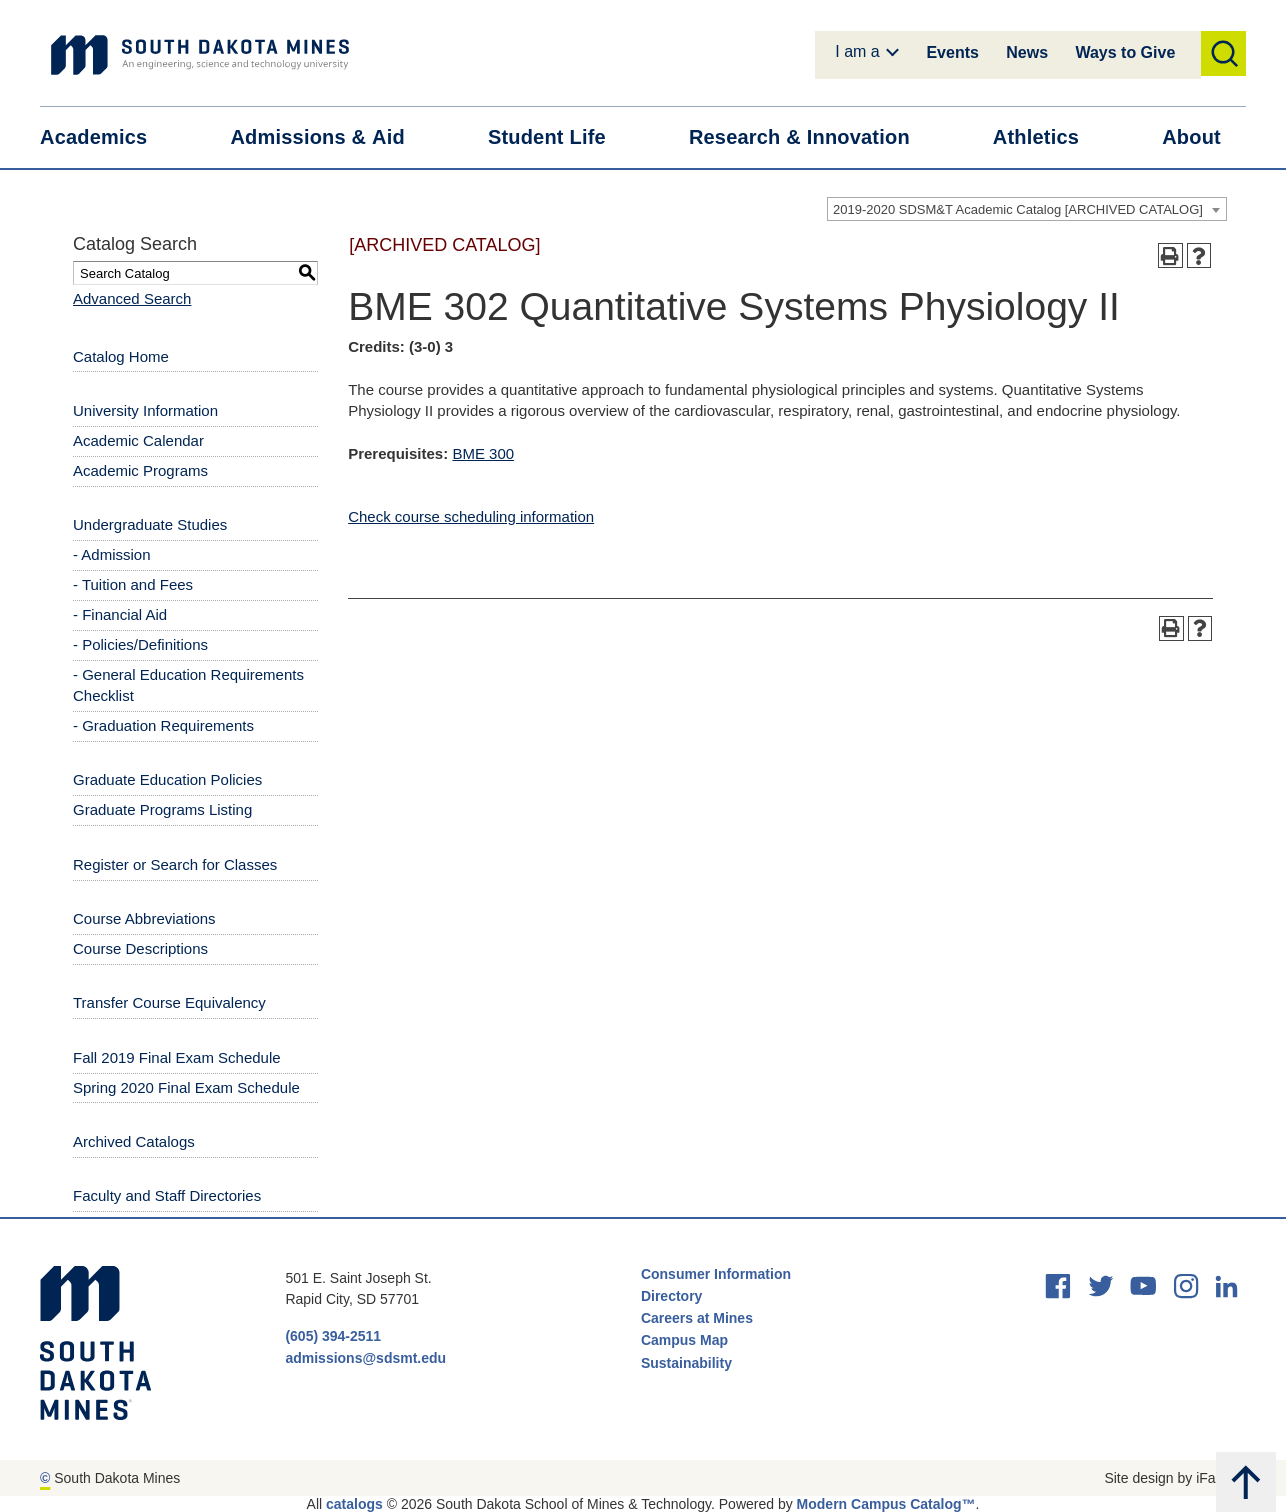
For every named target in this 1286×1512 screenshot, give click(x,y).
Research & (812, 137)
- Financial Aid (120, 614)
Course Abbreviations (144, 918)
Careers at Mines (697, 1318)
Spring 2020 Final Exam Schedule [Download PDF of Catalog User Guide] (186, 1087)
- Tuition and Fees (133, 584)
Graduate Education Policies (167, 779)
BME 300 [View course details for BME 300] (483, 453)
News (1027, 52)
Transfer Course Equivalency (169, 1002)
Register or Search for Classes (175, 864)
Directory (671, 1296)
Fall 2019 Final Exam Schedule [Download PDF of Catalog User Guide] (177, 1057)
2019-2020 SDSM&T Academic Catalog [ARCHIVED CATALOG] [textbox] (1018, 209)
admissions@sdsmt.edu (365, 1358)
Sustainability (688, 1363)
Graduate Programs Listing (162, 809)
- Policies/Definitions (140, 644)
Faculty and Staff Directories (167, 1195)
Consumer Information (716, 1274)
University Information (145, 410)
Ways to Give (1125, 52)
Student (559, 137)
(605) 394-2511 (333, 1336)
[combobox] (1027, 209)
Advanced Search (132, 298)
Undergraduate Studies (150, 524)
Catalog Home (121, 356)
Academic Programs (140, 470)
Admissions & (329, 137)
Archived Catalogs (134, 1141)
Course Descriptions (140, 948)
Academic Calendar (138, 440)
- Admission (112, 554)
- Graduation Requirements (163, 725)
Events (952, 52)
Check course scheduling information (471, 516)
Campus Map (684, 1340)
